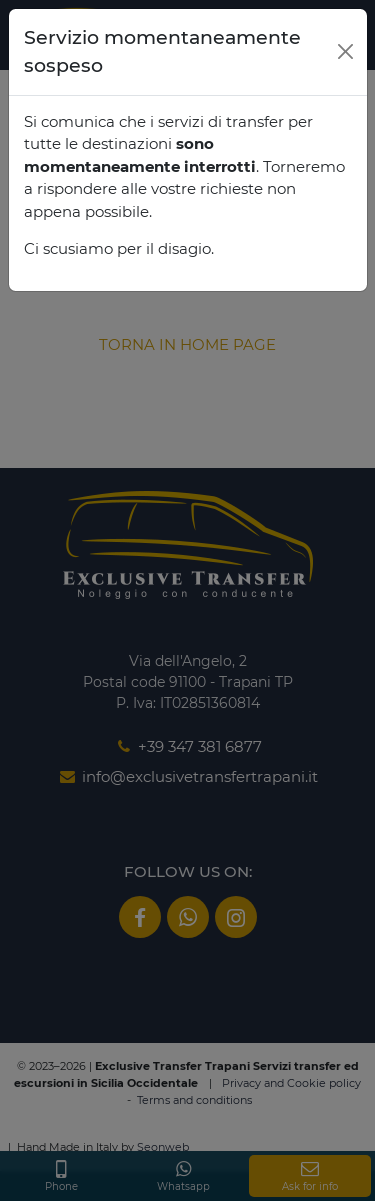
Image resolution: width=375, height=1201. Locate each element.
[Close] (345, 52)
